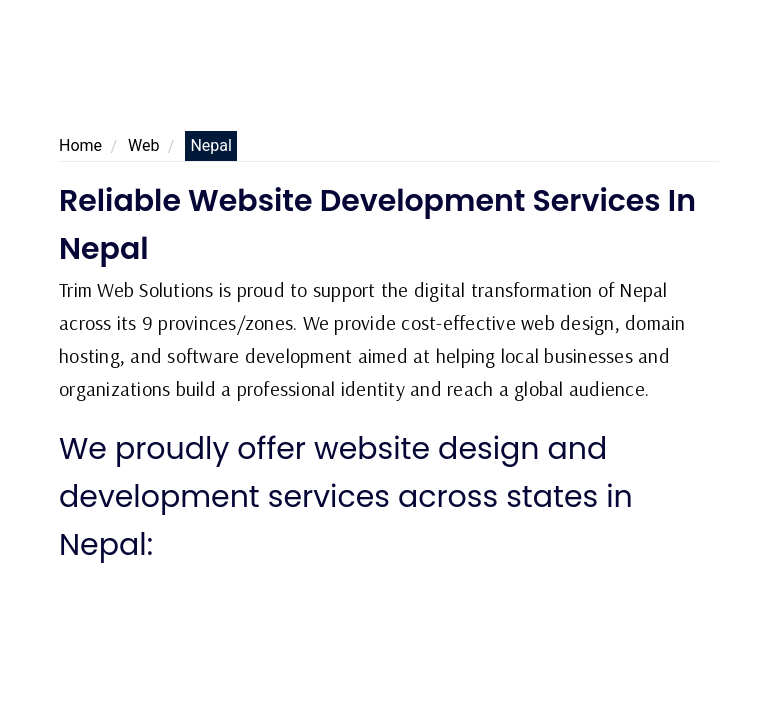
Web (143, 145)
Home (80, 145)
